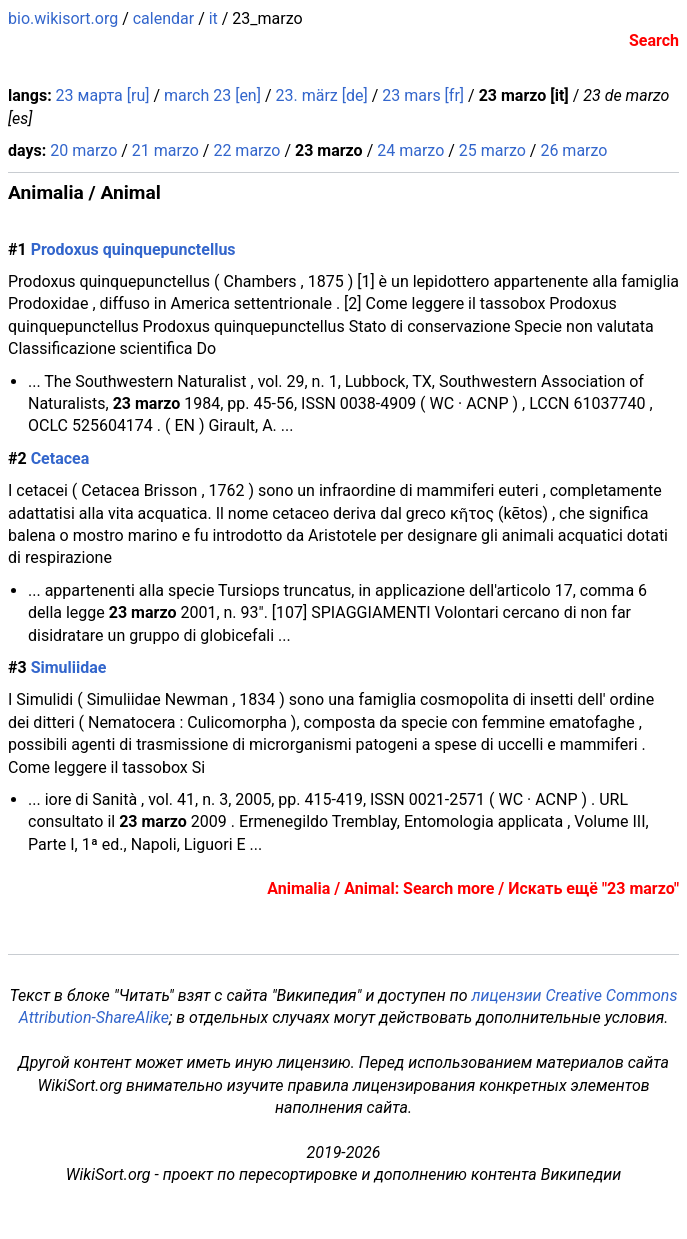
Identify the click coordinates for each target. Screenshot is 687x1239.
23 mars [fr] (423, 95)
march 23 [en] (212, 95)
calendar (163, 18)
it (213, 18)
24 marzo (410, 150)
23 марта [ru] (103, 95)
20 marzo (83, 150)
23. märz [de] (321, 95)
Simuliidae (69, 667)
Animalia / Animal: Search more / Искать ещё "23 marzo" (473, 888)
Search (654, 40)
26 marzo (573, 150)
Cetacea (60, 458)
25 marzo (492, 150)
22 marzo (246, 150)
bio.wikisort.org (63, 18)
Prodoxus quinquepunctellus (133, 249)
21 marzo (165, 150)
